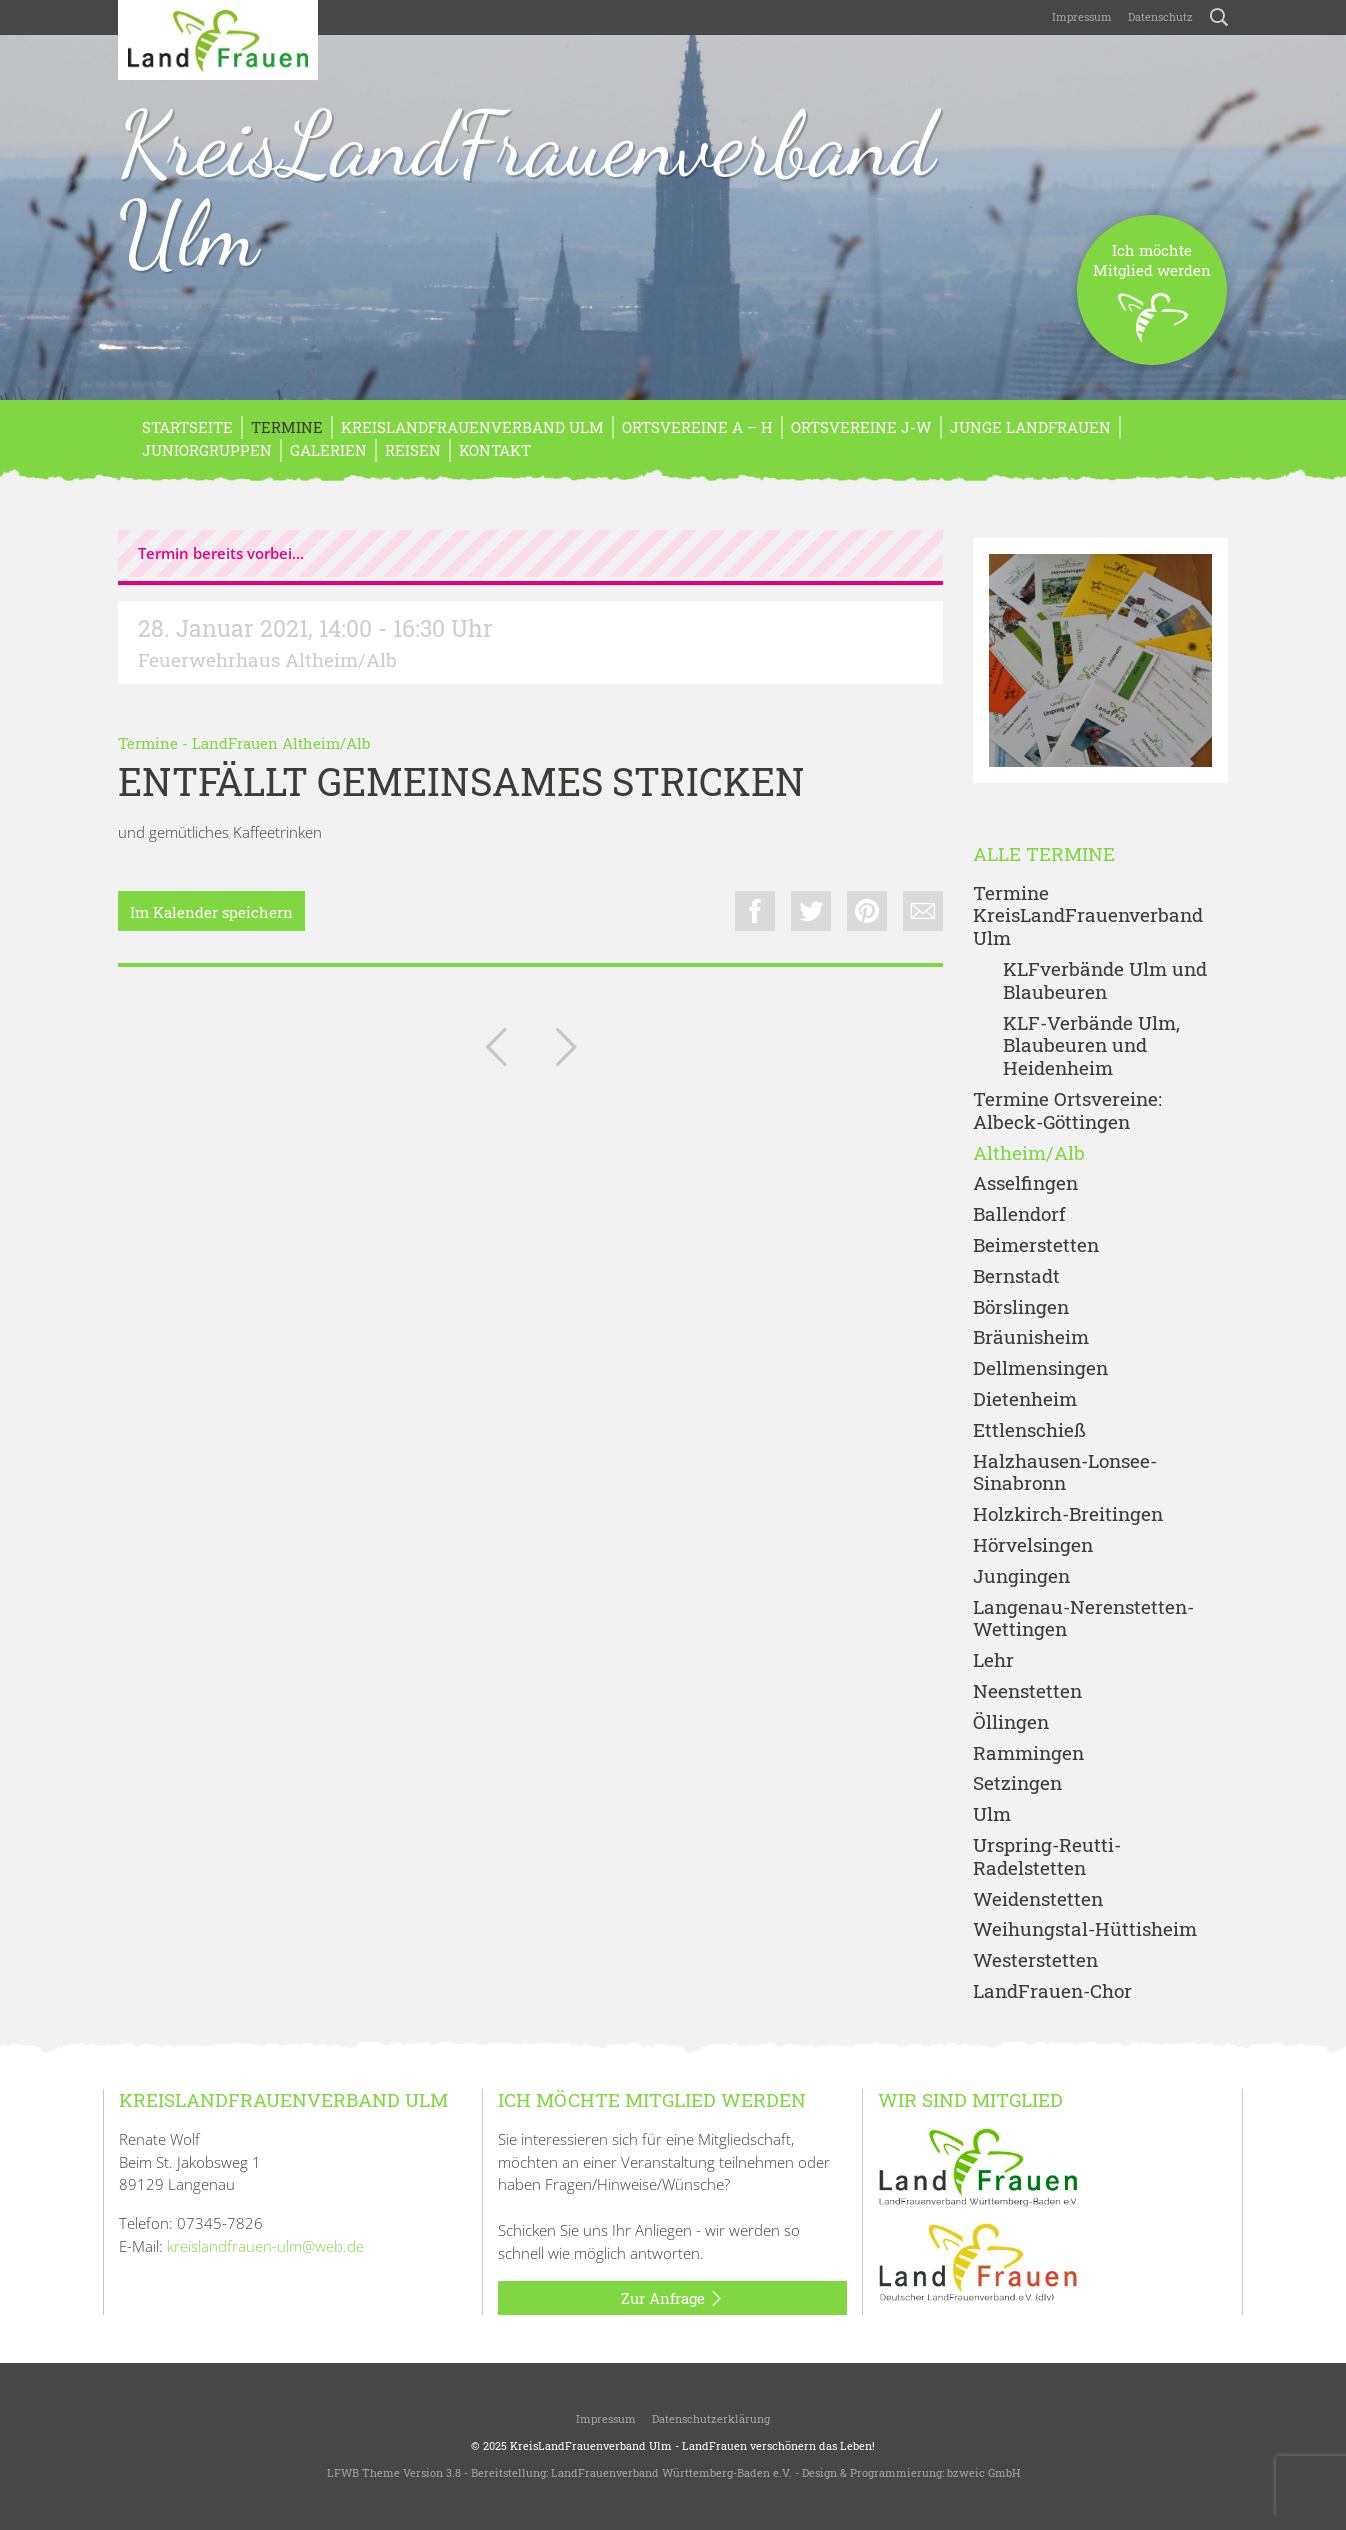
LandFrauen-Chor (1052, 1991)
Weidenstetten (1038, 1899)
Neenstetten (1027, 1691)
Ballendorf (1019, 1214)
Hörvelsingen (1033, 1545)
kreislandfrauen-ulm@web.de (265, 2246)
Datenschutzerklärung (711, 2418)
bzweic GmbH (983, 2472)
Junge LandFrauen (1030, 427)
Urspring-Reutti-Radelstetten (1047, 1857)
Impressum (1082, 16)
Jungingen (1021, 1576)
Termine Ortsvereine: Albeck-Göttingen (1067, 1111)
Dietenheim (1025, 1399)
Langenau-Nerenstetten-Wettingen (1083, 1619)
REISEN (413, 450)
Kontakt (495, 450)
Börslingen (1021, 1307)
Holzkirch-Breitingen (1068, 1514)
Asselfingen (1025, 1183)
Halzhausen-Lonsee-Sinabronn (1065, 1473)
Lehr (993, 1660)
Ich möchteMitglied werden (1152, 302)
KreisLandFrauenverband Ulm (526, 189)
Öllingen (1011, 1722)
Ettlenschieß (1029, 1430)
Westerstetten (1035, 1960)
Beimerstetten (1036, 1245)
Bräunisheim (1031, 1337)
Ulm (992, 1814)
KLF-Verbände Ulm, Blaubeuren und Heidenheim (1091, 1046)
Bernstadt (1016, 1276)
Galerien (328, 450)
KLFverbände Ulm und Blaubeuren (1105, 981)
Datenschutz (1160, 16)
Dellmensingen (1040, 1368)
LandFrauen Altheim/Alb (281, 743)
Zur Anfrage (672, 2299)
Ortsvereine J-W (861, 427)
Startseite (187, 427)
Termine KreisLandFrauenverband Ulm (1088, 916)
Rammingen (1028, 1753)
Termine (287, 427)
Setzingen (1017, 1783)
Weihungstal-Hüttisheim (1085, 1929)
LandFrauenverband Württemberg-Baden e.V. (671, 2472)
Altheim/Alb (1029, 1153)
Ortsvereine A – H (697, 427)
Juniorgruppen (207, 450)
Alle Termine (1044, 854)
